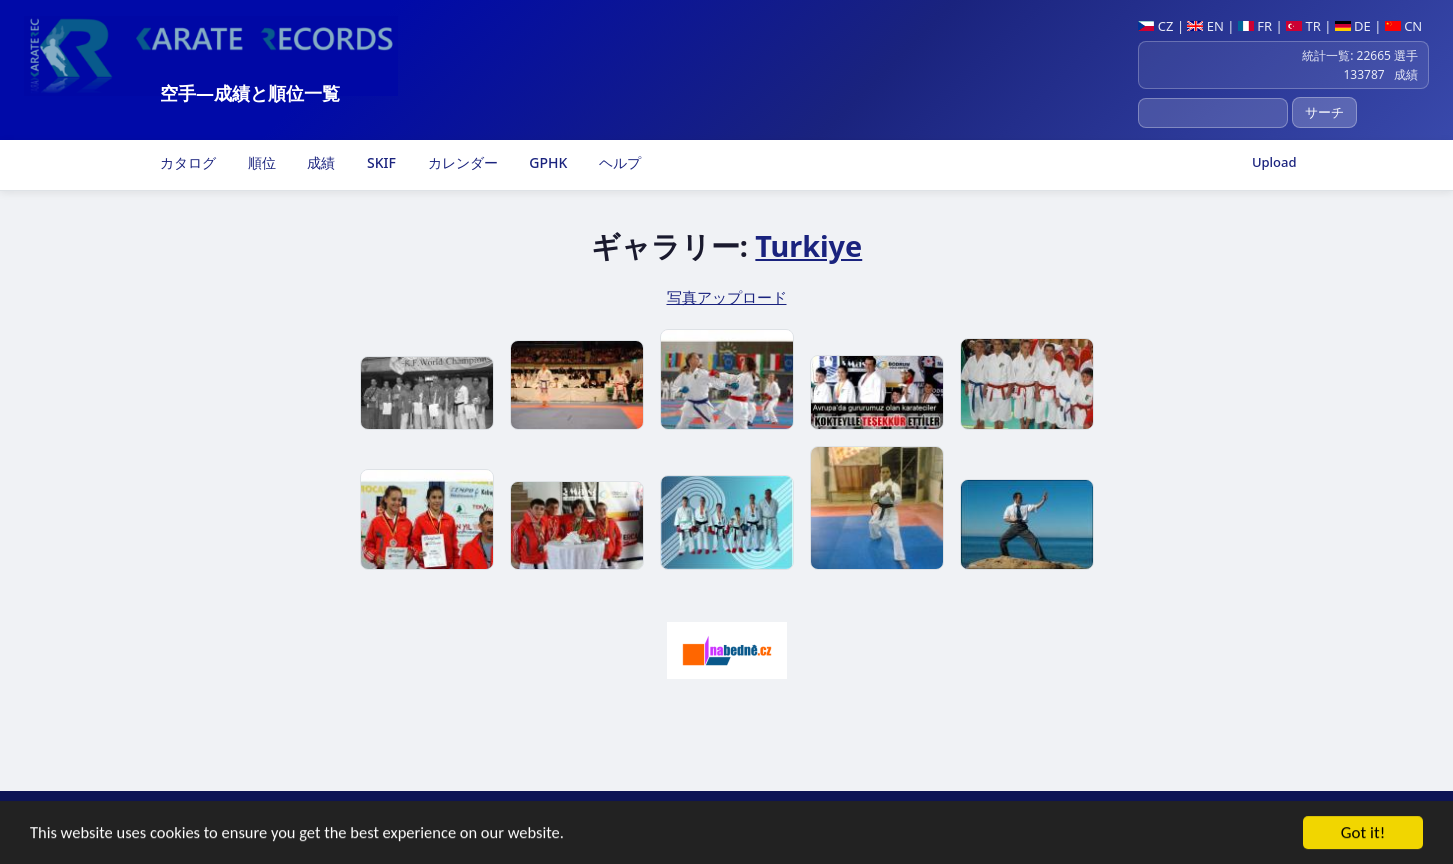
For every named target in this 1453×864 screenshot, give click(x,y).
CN (1403, 26)
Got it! (1363, 836)
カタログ (187, 162)
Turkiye (808, 245)
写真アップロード (727, 297)
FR (1255, 26)
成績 (320, 162)
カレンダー (461, 162)
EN (1205, 26)
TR (1303, 26)
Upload (1274, 162)
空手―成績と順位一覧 (250, 93)
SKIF (379, 162)
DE (1353, 26)
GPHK (547, 162)
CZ (1155, 26)
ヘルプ (618, 162)
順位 (260, 162)
